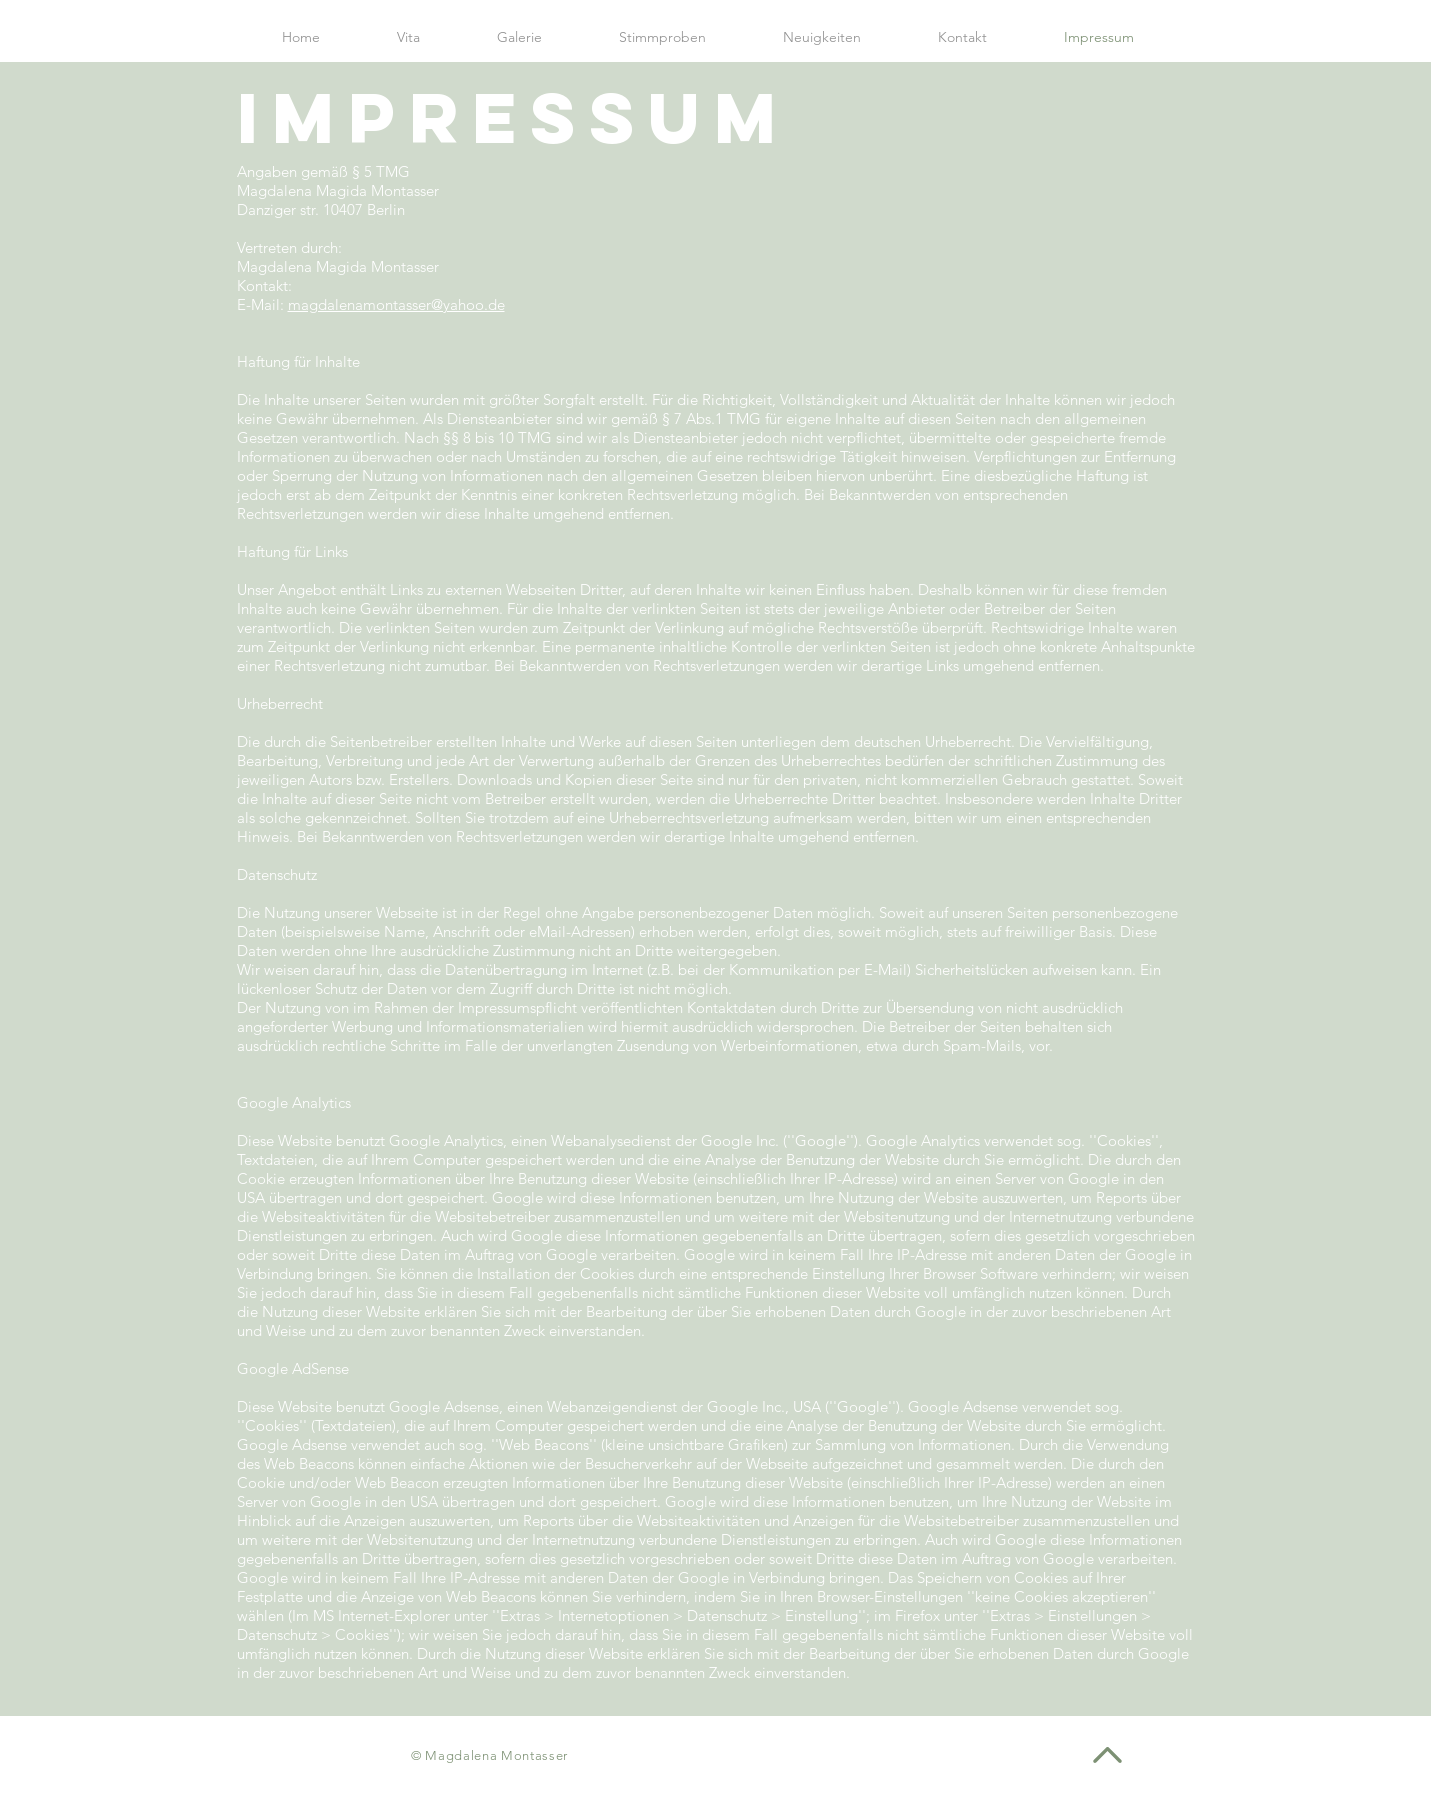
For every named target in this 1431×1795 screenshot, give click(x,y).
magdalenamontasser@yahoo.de (396, 304)
